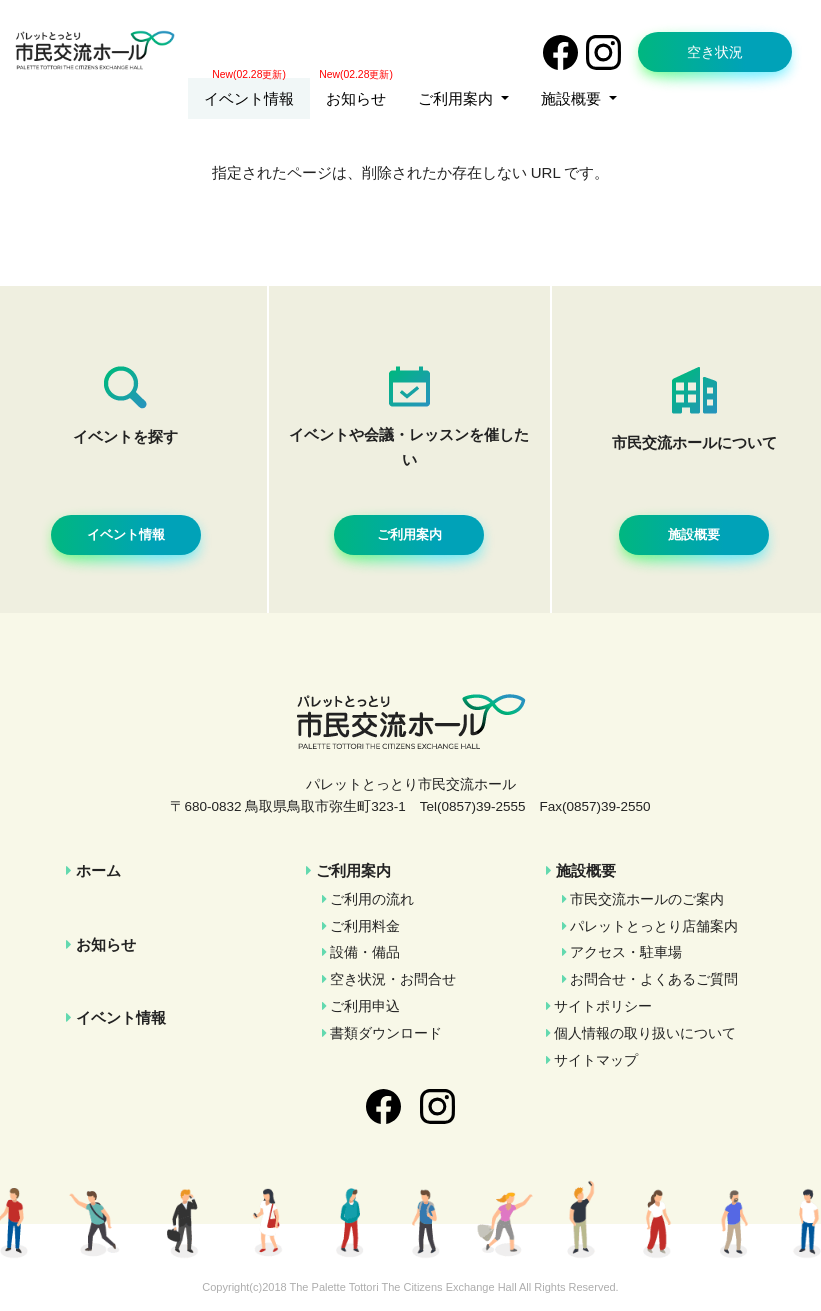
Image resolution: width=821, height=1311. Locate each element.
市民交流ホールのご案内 (647, 899)
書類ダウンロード (386, 1033)
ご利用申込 (365, 1006)
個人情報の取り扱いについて (645, 1033)
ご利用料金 (365, 926)
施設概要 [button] (573, 98)
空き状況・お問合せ (393, 979)
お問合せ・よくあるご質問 (654, 979)
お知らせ (356, 98)
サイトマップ (596, 1060)
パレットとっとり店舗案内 (654, 926)
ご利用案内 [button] (457, 98)
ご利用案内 (353, 871)
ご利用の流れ (372, 899)
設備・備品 (365, 952)
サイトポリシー (603, 1006)
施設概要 (586, 871)
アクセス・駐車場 (626, 952)
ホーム (98, 871)
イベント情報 (249, 98)
